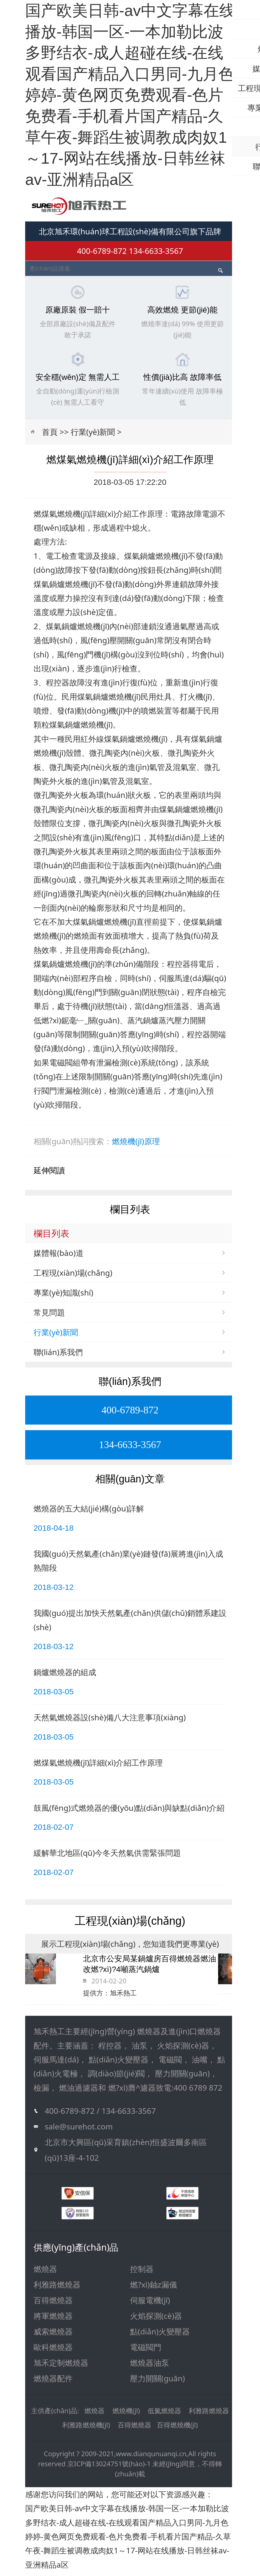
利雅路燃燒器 (57, 2288)
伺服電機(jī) (150, 2304)
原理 (152, 1145)
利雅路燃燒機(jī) (86, 2429)
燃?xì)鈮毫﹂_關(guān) (80, 1024)
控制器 (141, 2273)
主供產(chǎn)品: (55, 2414)
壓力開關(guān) (157, 2382)
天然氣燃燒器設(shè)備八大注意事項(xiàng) (110, 1721)
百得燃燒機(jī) (177, 2429)
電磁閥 (61, 1067)
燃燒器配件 (53, 2382)
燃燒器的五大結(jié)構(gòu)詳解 (89, 1513)
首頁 (50, 436)
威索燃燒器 (53, 2335)
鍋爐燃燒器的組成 (65, 1676)
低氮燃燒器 (164, 2414)
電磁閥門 (145, 2351)
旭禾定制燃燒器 (61, 2367)
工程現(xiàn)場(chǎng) (73, 1277)
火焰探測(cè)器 (156, 2320)
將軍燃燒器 (53, 2320)
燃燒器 (45, 2273)
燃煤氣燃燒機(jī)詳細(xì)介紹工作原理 (98, 1767)
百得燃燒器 (53, 2304)
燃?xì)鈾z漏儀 (153, 2288)
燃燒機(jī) (128, 1145)
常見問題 (49, 1316)
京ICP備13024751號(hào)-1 (109, 2467)
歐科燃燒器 (53, 2351)
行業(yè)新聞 (93, 436)
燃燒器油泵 (149, 2367)
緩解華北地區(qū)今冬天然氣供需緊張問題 (107, 1857)
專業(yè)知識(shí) (63, 1296)
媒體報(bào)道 (59, 1257)
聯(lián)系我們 (58, 1356)
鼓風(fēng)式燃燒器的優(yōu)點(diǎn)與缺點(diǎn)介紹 (129, 1812)
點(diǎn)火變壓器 (160, 2335)
